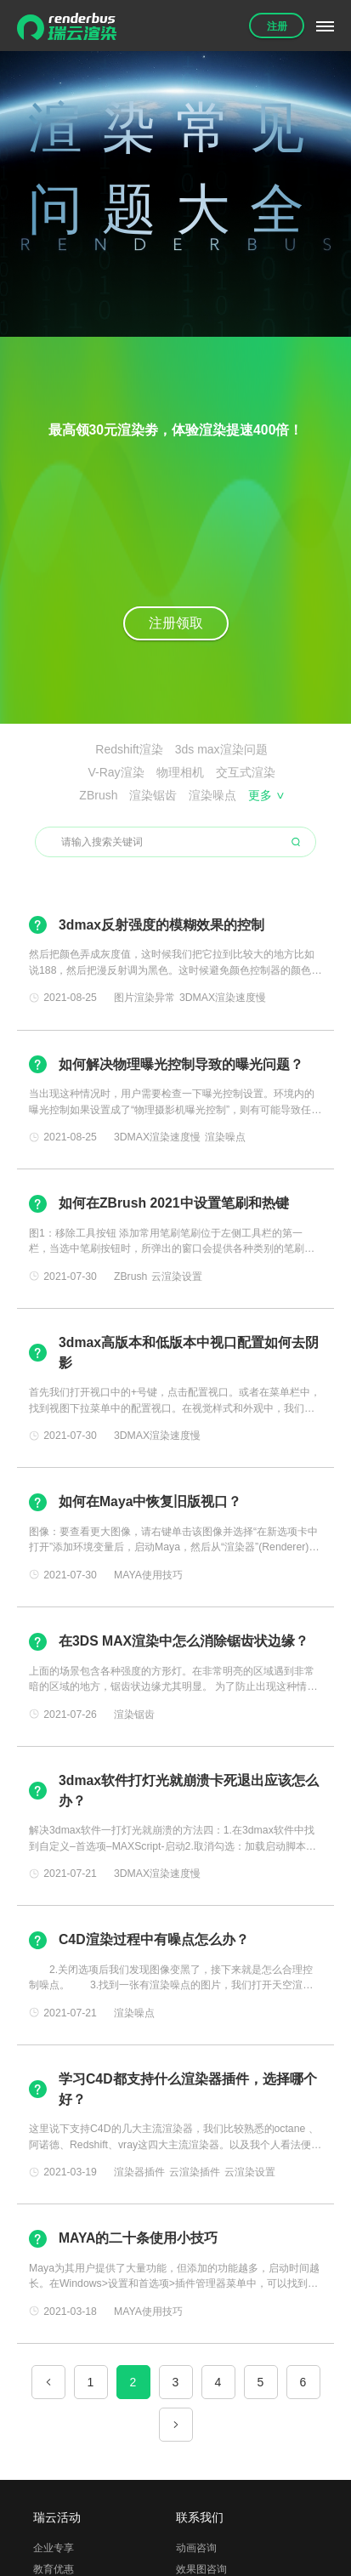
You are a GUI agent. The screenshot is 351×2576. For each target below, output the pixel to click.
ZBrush (98, 795)
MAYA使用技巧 (148, 1575)
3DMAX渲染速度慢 (222, 998)
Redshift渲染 (128, 749)
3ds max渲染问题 (221, 749)
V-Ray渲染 (116, 772)
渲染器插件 (139, 2172)
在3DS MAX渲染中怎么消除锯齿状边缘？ (184, 1641)
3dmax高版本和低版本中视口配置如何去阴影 (189, 1352)
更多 (265, 795)
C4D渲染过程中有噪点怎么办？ (154, 1939)
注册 (277, 26)
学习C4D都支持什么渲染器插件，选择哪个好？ (188, 2089)
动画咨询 (196, 2548)
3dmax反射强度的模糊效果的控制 (161, 925)
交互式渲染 (245, 772)
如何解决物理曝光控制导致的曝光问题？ (181, 1064)
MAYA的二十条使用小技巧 (138, 2238)
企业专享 (53, 2548)
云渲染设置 (176, 1276)
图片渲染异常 (144, 998)
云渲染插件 (194, 2172)
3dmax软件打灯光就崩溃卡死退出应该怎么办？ (189, 1790)
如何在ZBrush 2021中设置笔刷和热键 (174, 1203)
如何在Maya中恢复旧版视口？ (150, 1501)
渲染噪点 (212, 795)
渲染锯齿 (153, 795)
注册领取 (176, 623)
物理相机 (180, 772)
